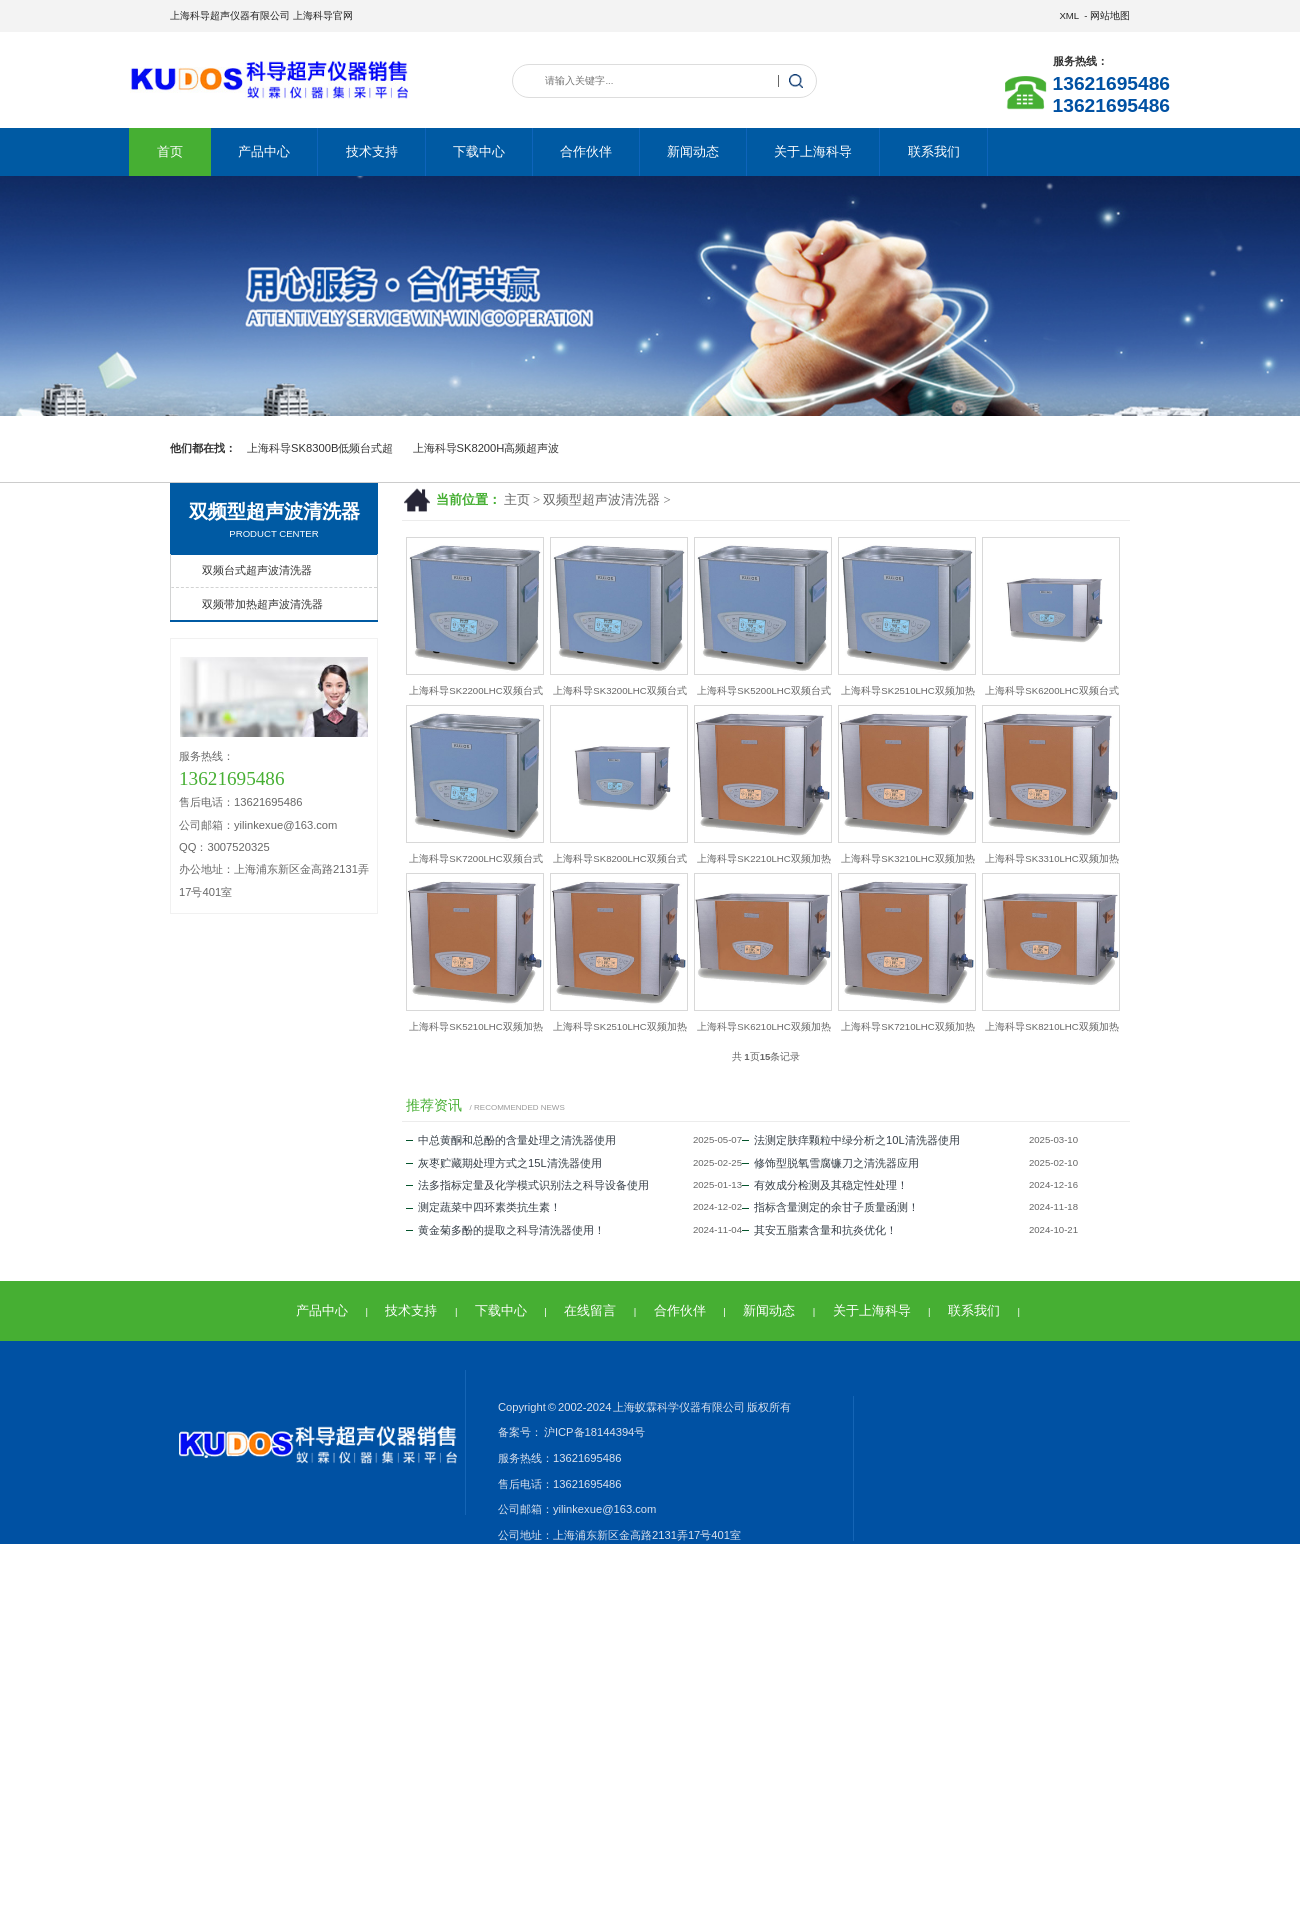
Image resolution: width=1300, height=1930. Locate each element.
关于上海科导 (813, 151)
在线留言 (590, 1310)
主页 (517, 500)
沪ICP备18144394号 (593, 1432)
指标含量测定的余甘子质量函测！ (830, 1207)
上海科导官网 (323, 15)
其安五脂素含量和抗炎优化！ (819, 1230)
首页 (170, 151)
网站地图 (1110, 15)
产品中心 (264, 151)
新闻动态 (693, 151)
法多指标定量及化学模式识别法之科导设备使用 (527, 1185)
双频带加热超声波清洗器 (262, 604)
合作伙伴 (586, 151)
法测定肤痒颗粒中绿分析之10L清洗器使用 (851, 1140)
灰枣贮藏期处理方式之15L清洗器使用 (504, 1163)
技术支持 (372, 151)
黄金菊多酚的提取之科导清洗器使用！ (505, 1230)
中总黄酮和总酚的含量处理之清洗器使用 (511, 1140)
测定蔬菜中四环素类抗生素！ (483, 1207)
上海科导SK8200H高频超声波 (486, 448)
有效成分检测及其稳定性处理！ (825, 1185)
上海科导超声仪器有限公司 (230, 15)
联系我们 (934, 151)
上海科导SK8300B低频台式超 (320, 448)
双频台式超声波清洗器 (257, 570)
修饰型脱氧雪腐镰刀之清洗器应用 (830, 1163)
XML (1068, 15)
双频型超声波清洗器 (601, 500)
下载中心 (479, 151)
